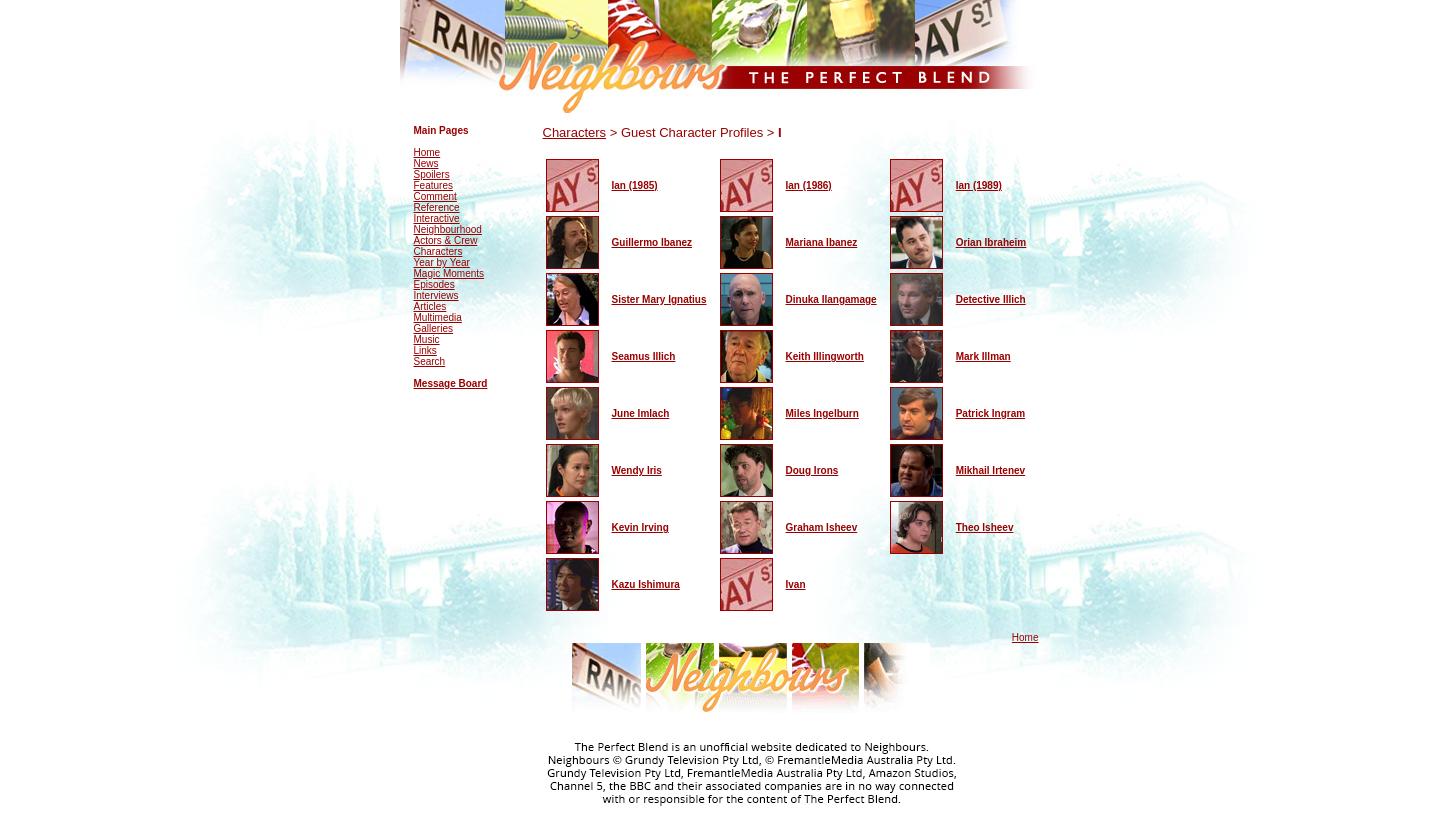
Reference (437, 207)
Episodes (434, 284)
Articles (430, 306)
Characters (438, 251)
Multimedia (438, 317)
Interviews (436, 295)
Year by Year (442, 262)
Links (425, 350)
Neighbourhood (448, 229)
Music (427, 339)
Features (433, 185)
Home (427, 152)
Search (430, 361)
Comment (435, 196)
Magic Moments (449, 273)
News (426, 163)
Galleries (433, 328)
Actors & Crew (446, 240)
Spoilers (432, 174)
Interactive (437, 218)
